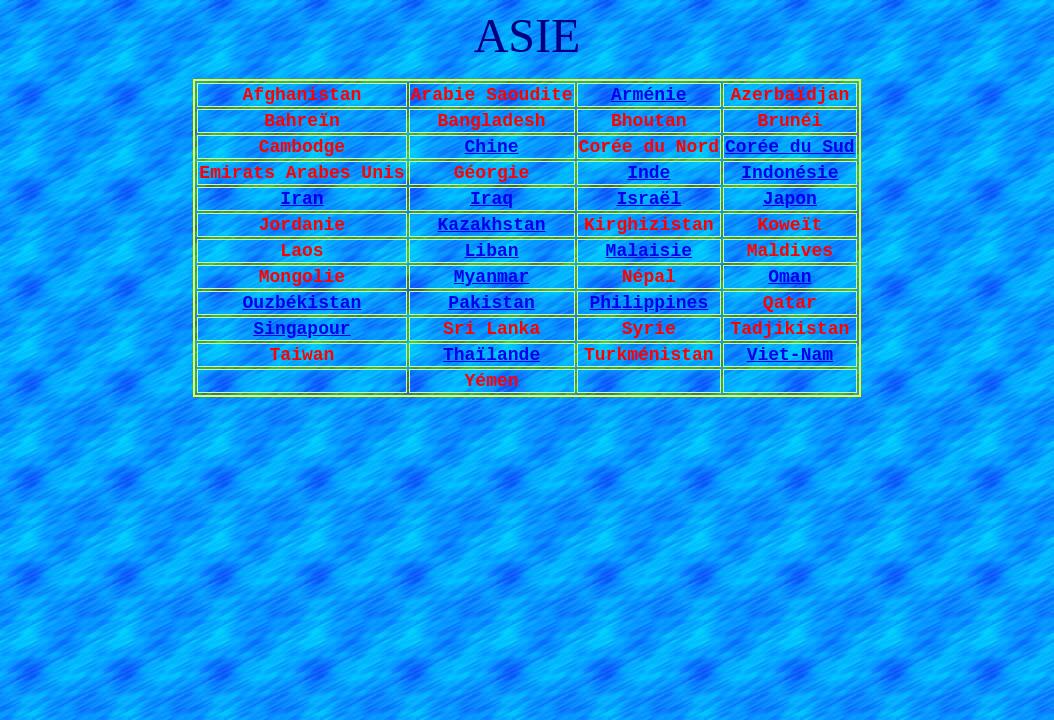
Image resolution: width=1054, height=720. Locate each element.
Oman (789, 277)
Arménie (649, 95)
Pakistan (491, 303)
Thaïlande (491, 355)
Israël (648, 199)
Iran (301, 199)
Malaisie (649, 251)
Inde (648, 173)
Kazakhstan (492, 225)
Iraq (491, 199)
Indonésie (789, 173)
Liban (492, 251)
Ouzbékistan (302, 303)
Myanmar (492, 277)
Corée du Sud (790, 147)
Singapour (301, 329)
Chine (492, 147)
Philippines (648, 303)
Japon (790, 199)
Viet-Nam (790, 355)
